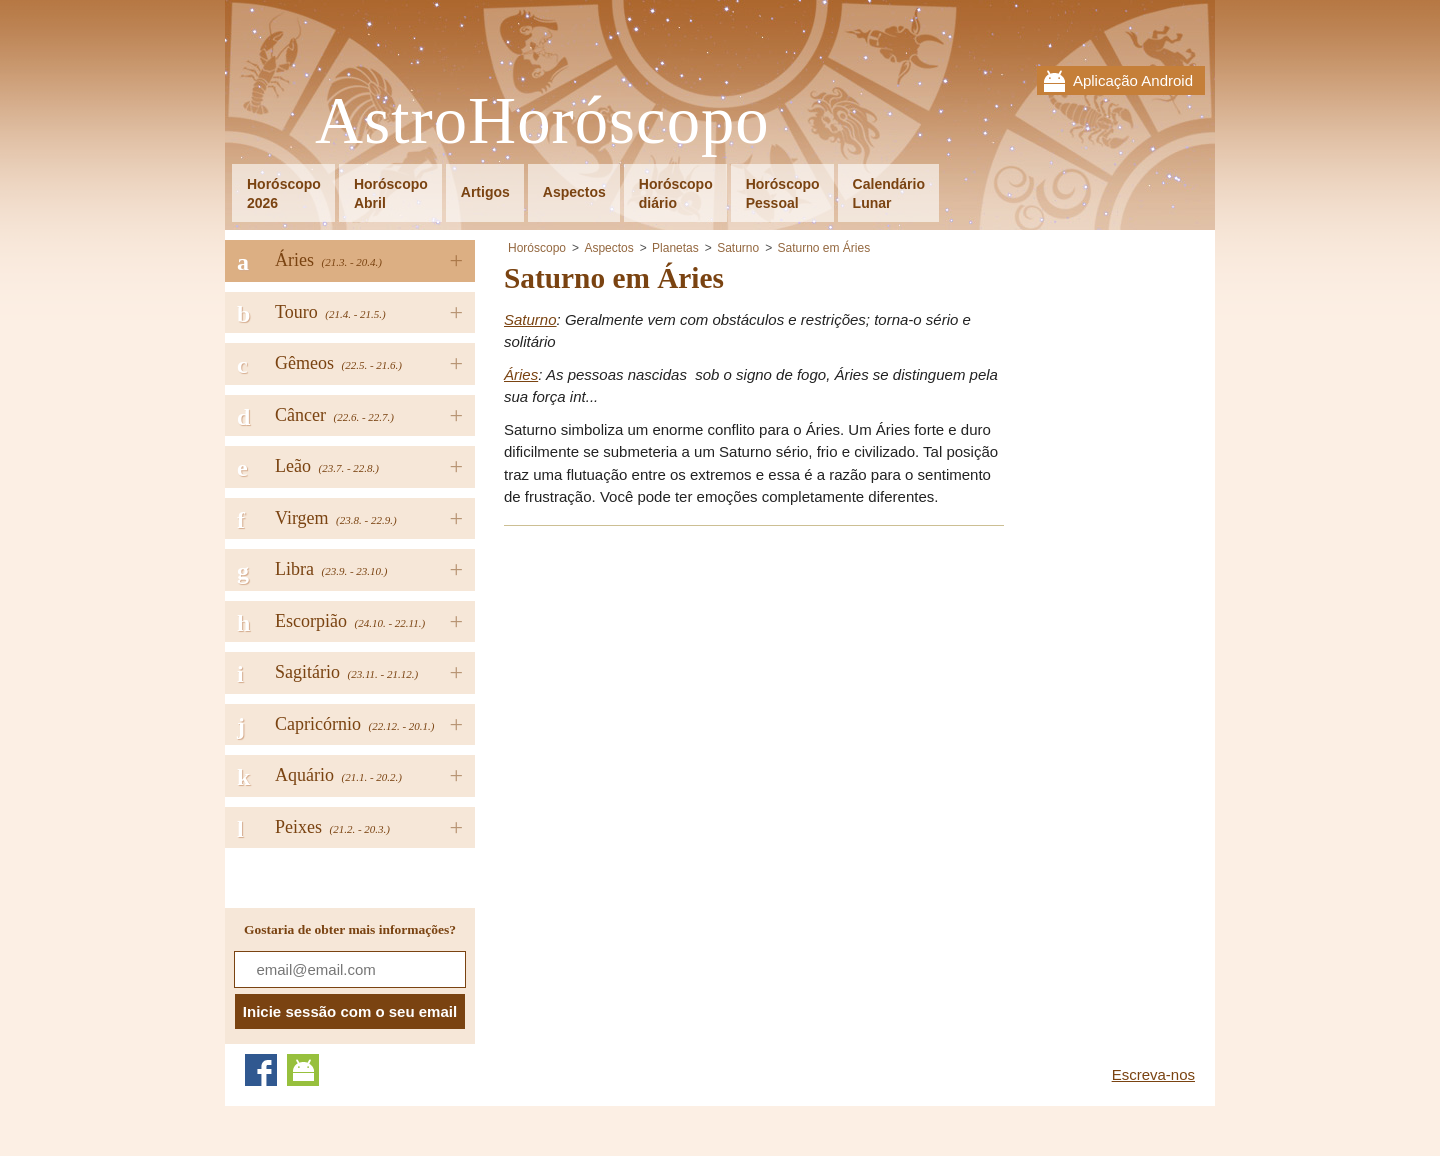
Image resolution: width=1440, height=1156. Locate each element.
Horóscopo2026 (284, 193)
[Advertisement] (672, 683)
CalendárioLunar (889, 193)
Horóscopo (537, 248)
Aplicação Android (1133, 80)
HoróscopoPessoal (783, 193)
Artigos (485, 192)
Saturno (738, 248)
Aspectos (574, 192)
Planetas (675, 248)
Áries (521, 374)
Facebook (261, 1070)
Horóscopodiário (676, 193)
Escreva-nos (1153, 1074)
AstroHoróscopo (542, 121)
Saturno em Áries (824, 248)
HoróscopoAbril (391, 193)
